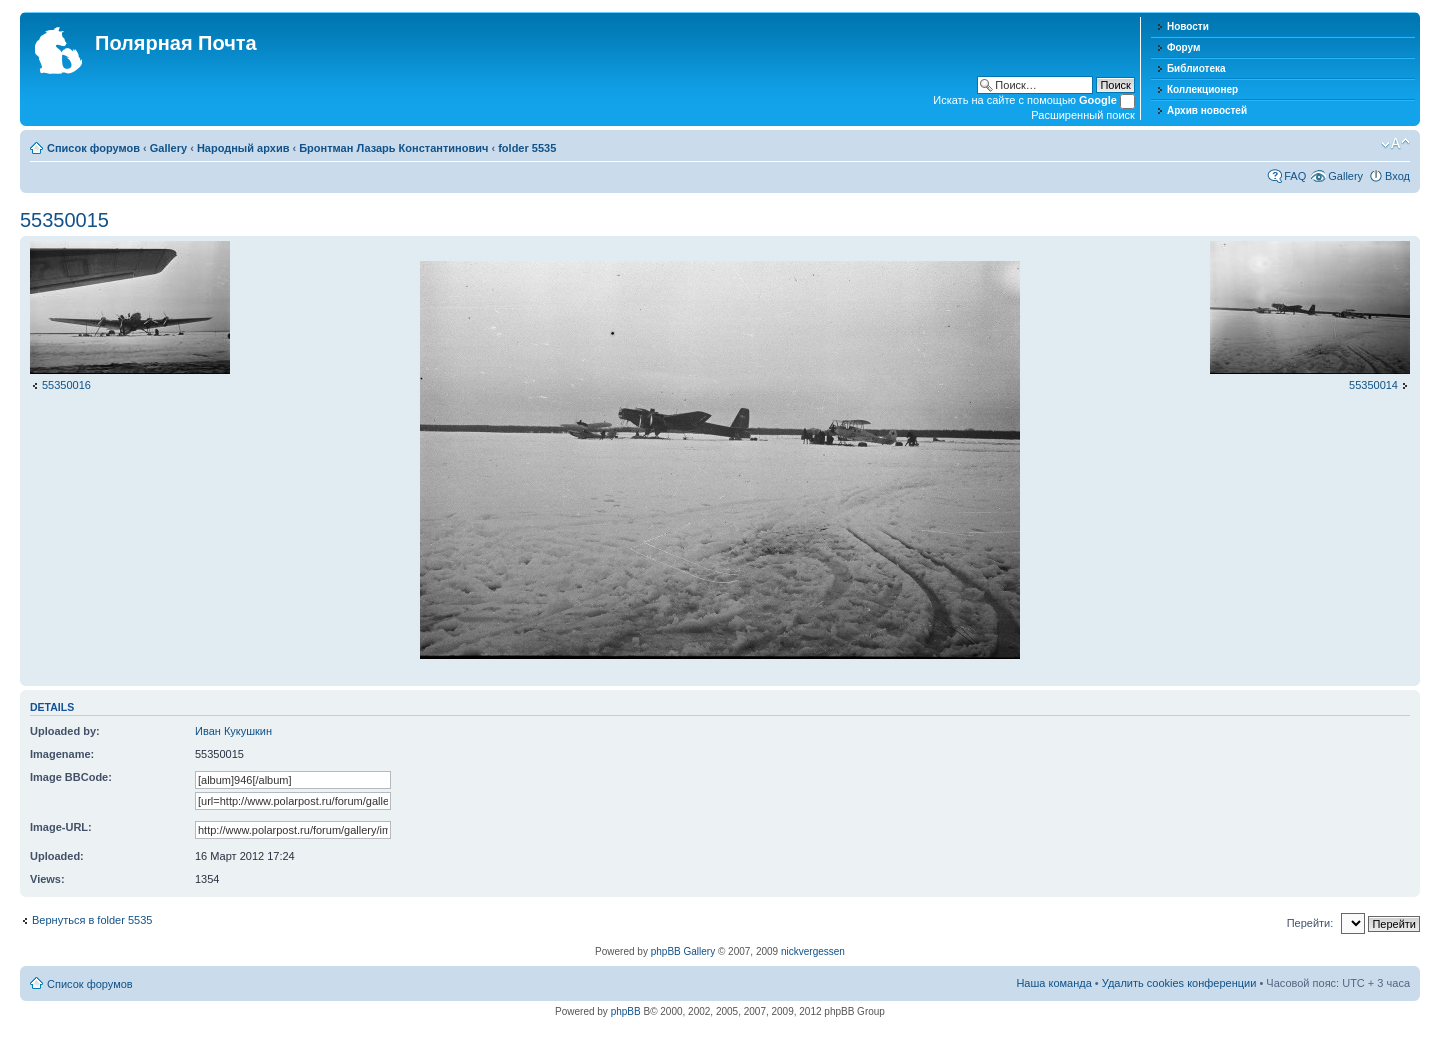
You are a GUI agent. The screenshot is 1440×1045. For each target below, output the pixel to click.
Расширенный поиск (1083, 115)
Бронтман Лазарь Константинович (393, 148)
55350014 (1373, 385)
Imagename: (62, 754)
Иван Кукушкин (233, 731)
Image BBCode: (71, 777)
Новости (1188, 26)
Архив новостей (1207, 110)
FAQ (1295, 176)
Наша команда (1053, 983)
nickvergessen (813, 951)
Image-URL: (61, 827)
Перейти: (1310, 923)
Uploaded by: (65, 731)
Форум (1183, 47)
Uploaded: (57, 856)
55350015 (64, 220)
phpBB (626, 1011)
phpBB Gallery (683, 951)
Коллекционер (1202, 89)
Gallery (168, 148)
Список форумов (93, 148)
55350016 (66, 385)
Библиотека (1196, 68)
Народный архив (243, 148)
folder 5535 (527, 148)
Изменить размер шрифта (1395, 144)
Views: (47, 879)
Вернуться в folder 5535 (92, 920)
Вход (1397, 176)
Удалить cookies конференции (1179, 983)
